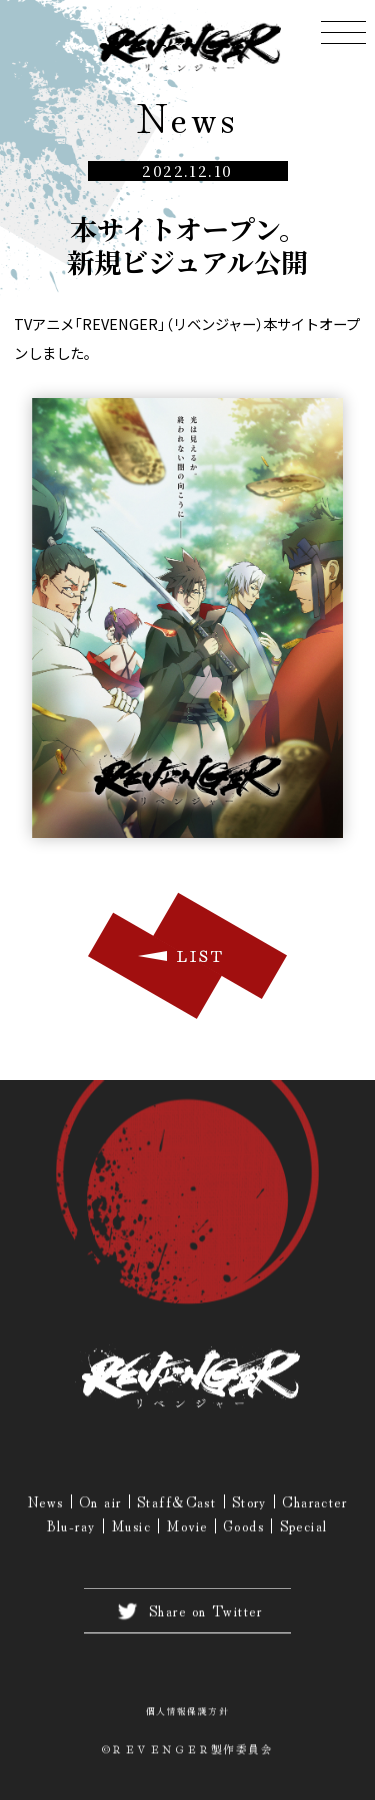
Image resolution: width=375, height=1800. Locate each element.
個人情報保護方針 (188, 1714)
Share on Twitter (187, 1613)
